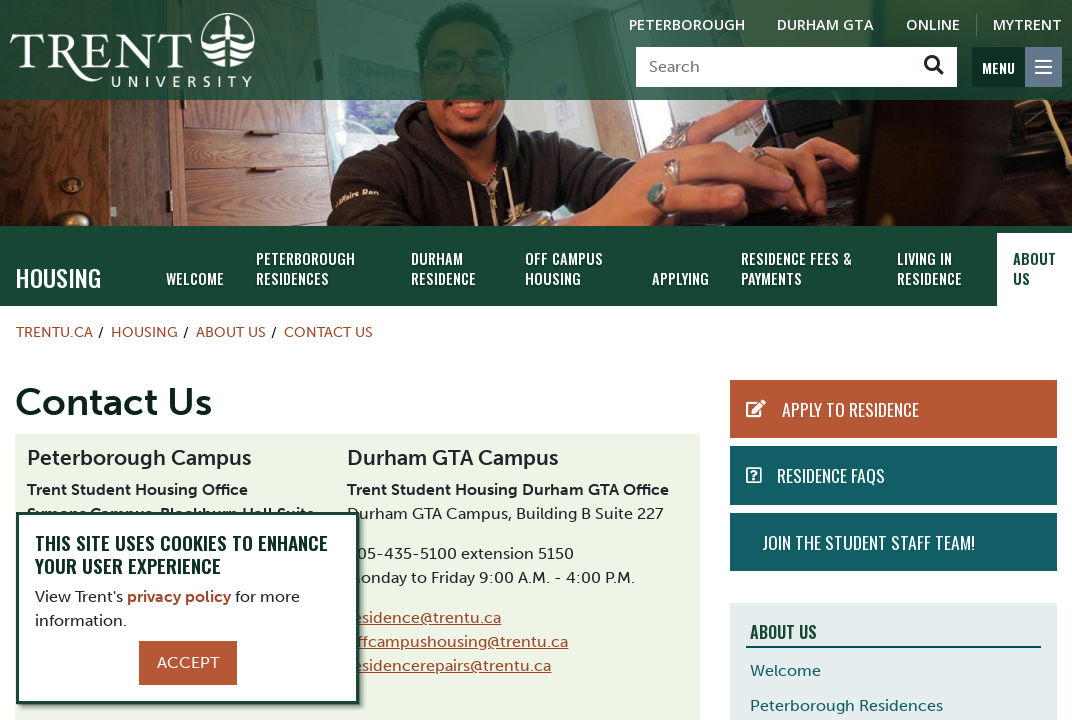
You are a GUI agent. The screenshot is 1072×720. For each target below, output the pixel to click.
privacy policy (179, 596)
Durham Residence (443, 269)
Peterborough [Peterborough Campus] (687, 24)
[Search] (773, 67)
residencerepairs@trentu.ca (449, 665)
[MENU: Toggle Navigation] (1017, 67)
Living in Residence (929, 269)
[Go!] (933, 67)
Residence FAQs (831, 475)
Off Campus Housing (564, 269)
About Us (1034, 269)
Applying (680, 278)
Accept (188, 662)
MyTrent (1027, 24)
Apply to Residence (850, 409)
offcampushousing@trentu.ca (457, 641)
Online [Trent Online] (933, 24)
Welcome (195, 278)
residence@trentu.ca (424, 617)
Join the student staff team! (868, 542)
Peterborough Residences (305, 269)
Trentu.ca (54, 332)
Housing (58, 277)
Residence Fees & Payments (796, 269)
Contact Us (328, 332)
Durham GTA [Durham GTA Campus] (825, 24)
